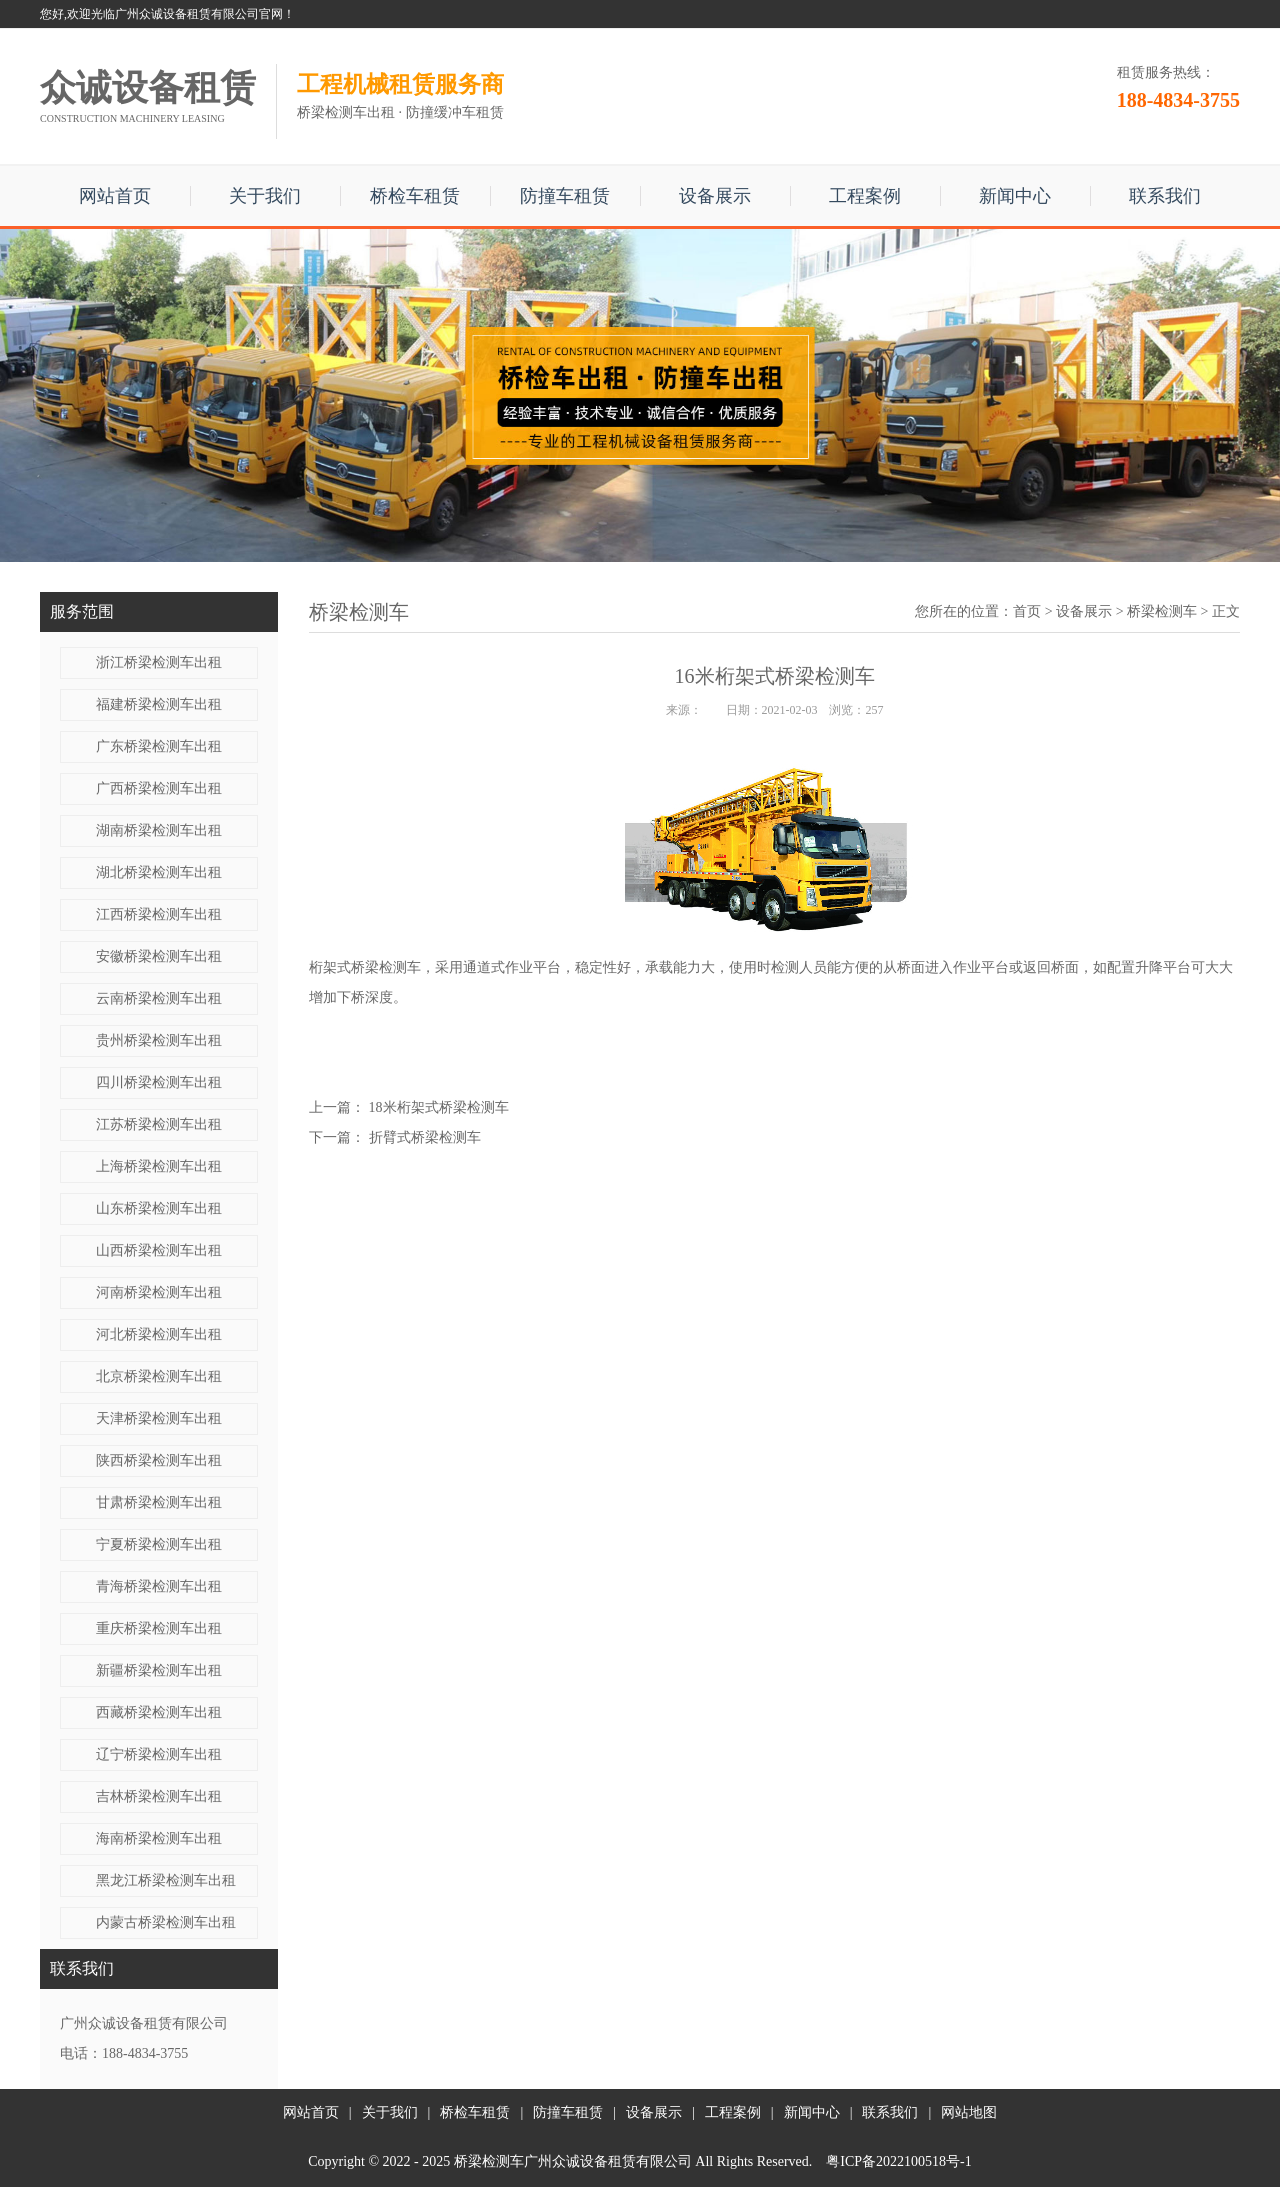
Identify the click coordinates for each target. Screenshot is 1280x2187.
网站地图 (969, 2112)
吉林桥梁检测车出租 (159, 1796)
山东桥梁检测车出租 (159, 1208)
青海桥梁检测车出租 (159, 1586)
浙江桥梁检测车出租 (159, 662)
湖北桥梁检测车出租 (159, 872)
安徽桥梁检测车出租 (159, 956)
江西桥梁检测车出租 (159, 914)
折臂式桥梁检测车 (425, 1137)
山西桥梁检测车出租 (159, 1250)
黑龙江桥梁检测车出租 (166, 1880)
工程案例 (865, 196)
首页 (1027, 611)
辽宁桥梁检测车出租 (159, 1754)
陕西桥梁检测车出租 (159, 1460)
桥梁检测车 (1162, 611)
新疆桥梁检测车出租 (159, 1670)
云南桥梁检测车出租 (159, 998)
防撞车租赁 (565, 196)
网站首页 (115, 196)
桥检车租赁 (415, 196)
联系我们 (1165, 196)
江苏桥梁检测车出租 (159, 1124)
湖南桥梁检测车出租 (159, 830)
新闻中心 (1015, 196)
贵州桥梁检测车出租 (159, 1040)
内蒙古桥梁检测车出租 (166, 1922)
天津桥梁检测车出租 (159, 1418)
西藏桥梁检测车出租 (159, 1712)
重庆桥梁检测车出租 (159, 1628)
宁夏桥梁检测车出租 (159, 1544)
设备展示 (715, 196)
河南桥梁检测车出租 (159, 1292)
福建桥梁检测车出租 (159, 704)
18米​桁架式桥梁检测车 (439, 1107)
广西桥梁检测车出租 (159, 788)
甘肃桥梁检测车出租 (159, 1502)
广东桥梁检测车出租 (159, 746)
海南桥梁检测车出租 (159, 1838)
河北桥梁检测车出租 (159, 1334)
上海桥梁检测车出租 (159, 1166)
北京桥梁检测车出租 (159, 1376)
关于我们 (265, 196)
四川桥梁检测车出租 (159, 1082)
